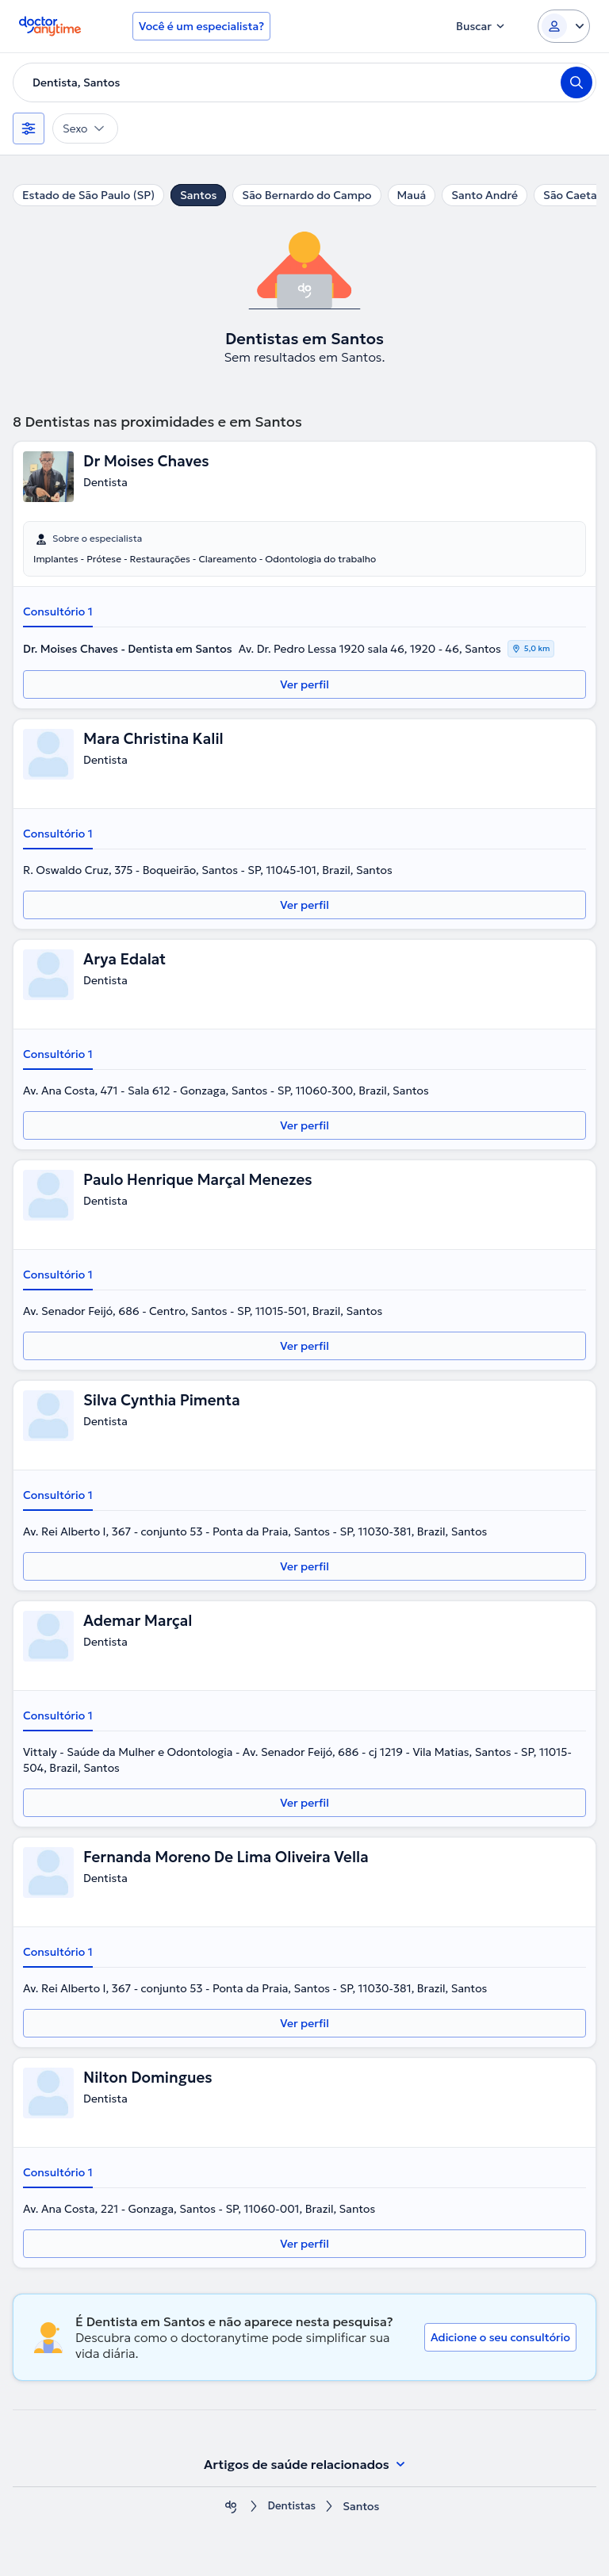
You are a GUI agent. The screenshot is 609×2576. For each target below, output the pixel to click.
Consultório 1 (58, 611)
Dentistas (291, 2506)
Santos (198, 195)
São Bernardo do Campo (306, 195)
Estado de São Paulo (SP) (88, 195)
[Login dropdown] (564, 26)
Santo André (484, 195)
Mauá (412, 195)
